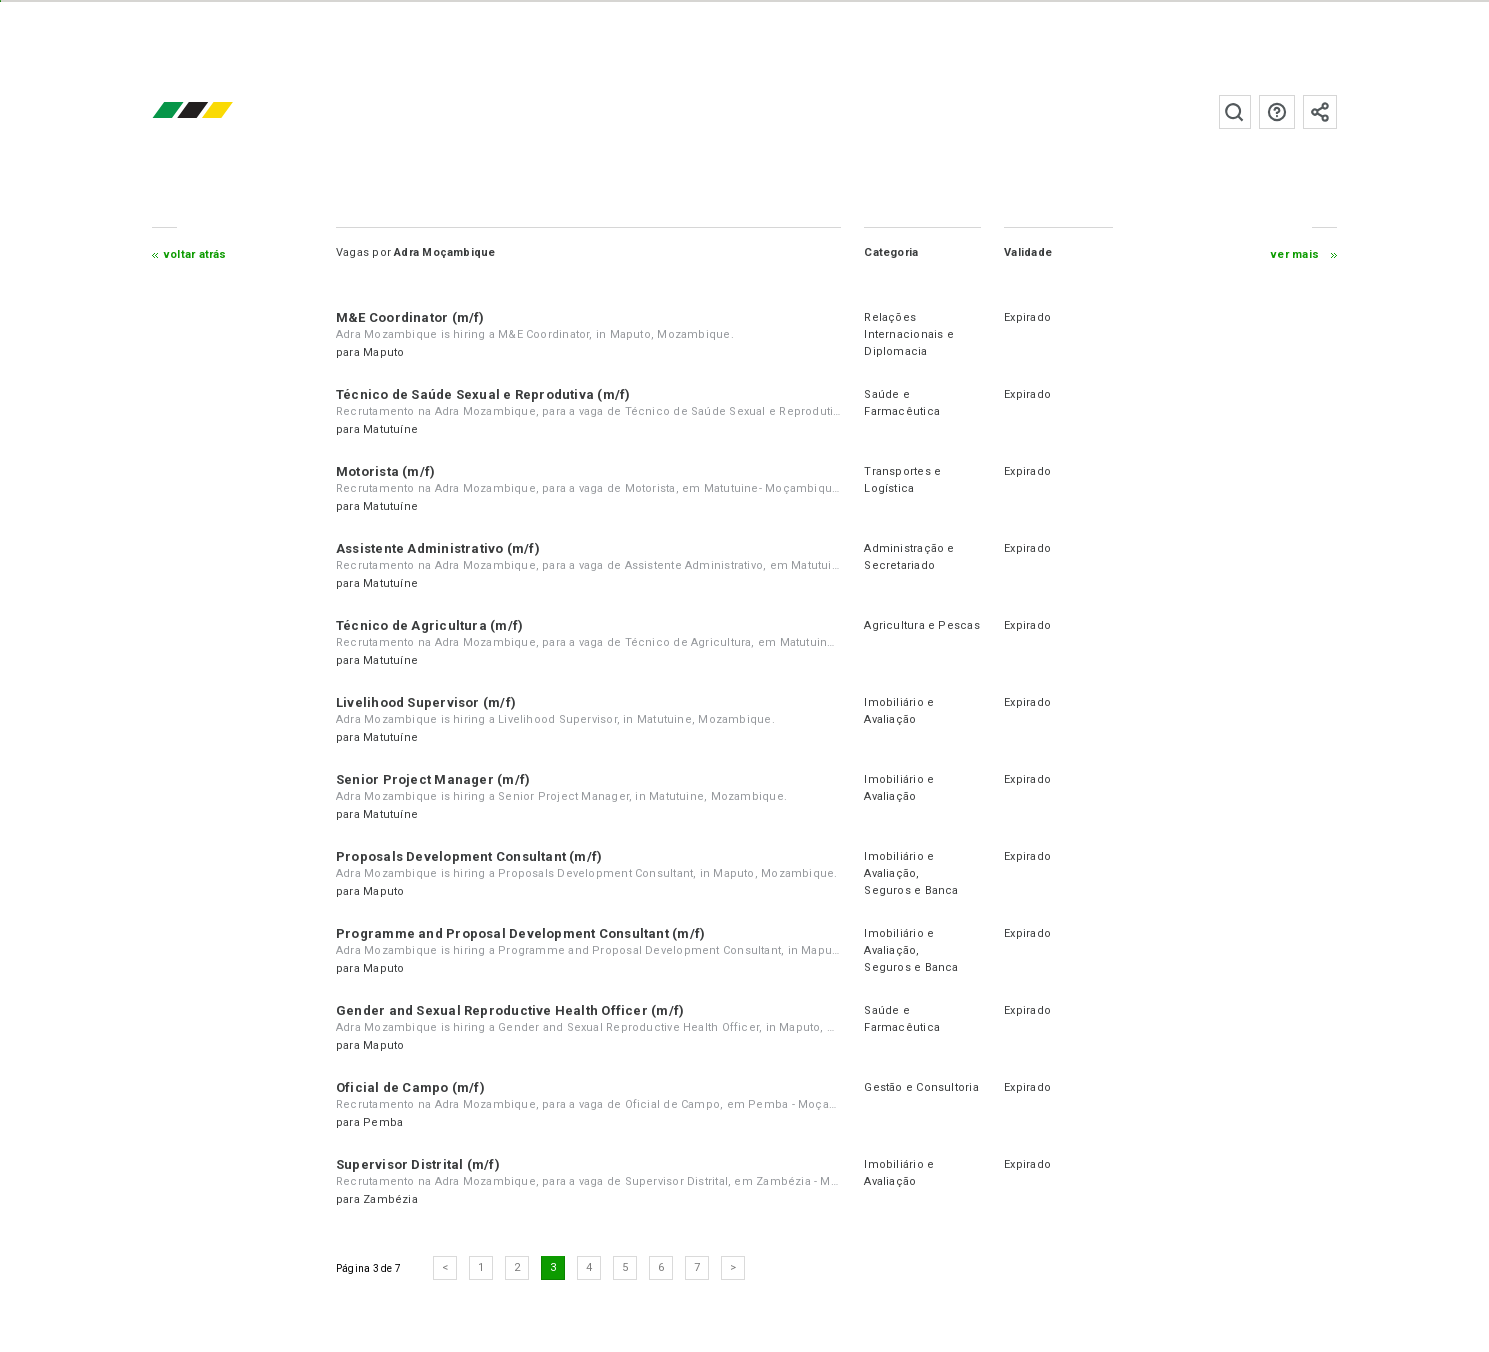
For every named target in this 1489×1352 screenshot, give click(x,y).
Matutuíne (390, 429)
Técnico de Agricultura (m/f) (429, 625)
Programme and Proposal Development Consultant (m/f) (520, 933)
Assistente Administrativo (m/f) (438, 548)
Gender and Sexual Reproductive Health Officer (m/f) (510, 1010)
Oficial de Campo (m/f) (410, 1087)
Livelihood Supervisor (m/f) (426, 702)
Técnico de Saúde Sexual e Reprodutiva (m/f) (483, 394)
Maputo (383, 352)
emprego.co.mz (222, 111)
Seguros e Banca (911, 890)
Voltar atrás (195, 254)
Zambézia (390, 1199)
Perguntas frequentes (1277, 112)
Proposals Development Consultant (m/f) (469, 856)
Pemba (383, 1122)
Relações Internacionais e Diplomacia (909, 334)
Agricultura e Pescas (921, 625)
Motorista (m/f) (385, 471)
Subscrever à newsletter (1320, 112)
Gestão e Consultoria (921, 1087)
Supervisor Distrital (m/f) (418, 1164)
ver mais (1295, 254)
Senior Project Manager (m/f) (433, 779)
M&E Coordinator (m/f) (410, 317)
